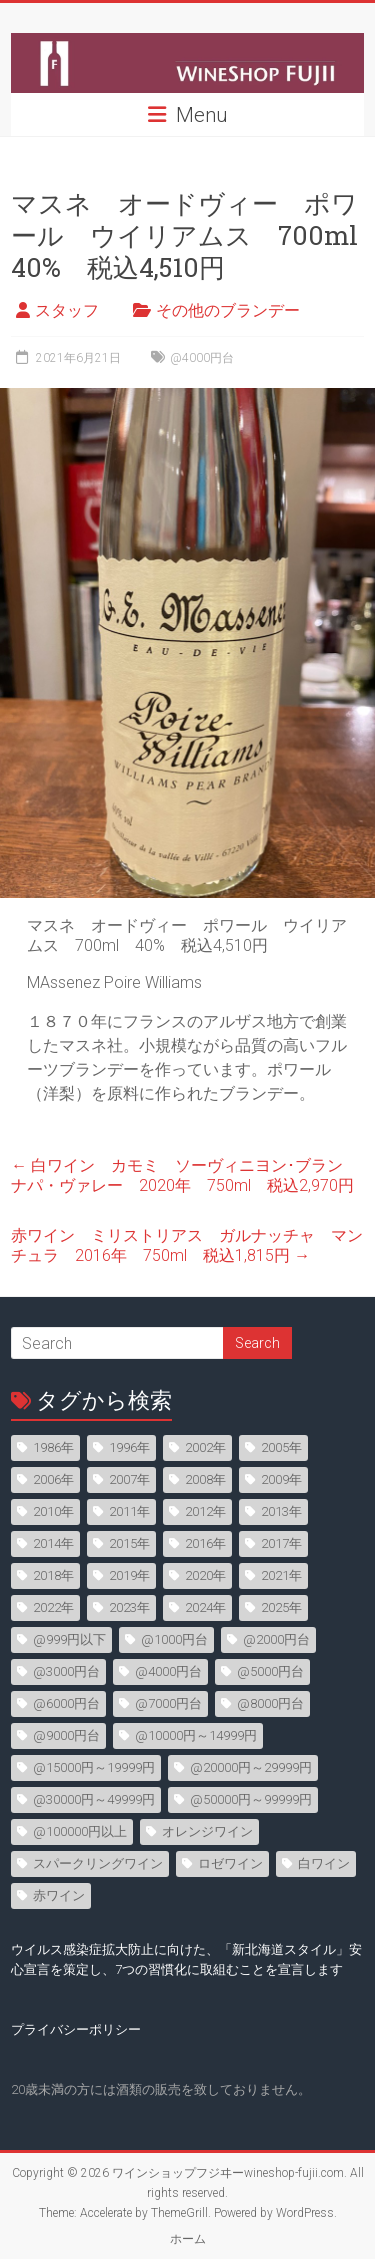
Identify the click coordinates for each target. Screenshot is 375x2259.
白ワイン (324, 1863)
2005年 (281, 1447)
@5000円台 (270, 1671)
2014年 (53, 1543)
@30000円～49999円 (94, 1799)
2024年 (205, 1607)
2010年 (53, 1511)
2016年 (205, 1543)
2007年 (129, 1479)
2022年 (53, 1607)
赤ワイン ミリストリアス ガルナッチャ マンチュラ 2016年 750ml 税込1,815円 (187, 1245)
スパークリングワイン (98, 1863)
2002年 (205, 1447)
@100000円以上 (80, 1831)
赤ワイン (59, 1895)
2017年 (281, 1543)
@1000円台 (174, 1639)
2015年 (129, 1543)
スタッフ (67, 310)
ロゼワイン (230, 1863)
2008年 (205, 1479)
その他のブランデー (228, 310)
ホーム (188, 2239)
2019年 (129, 1575)
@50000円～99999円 (251, 1799)
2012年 (205, 1511)
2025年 (281, 1607)
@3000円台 (66, 1671)
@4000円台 (202, 358)
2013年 (281, 1511)
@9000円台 (66, 1735)
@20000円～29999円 (251, 1767)
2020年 (205, 1575)
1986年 (53, 1447)
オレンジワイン (207, 1831)
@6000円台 (66, 1703)
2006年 (53, 1479)
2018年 (53, 1575)
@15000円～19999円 (94, 1767)
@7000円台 (168, 1703)
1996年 (129, 1447)
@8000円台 (270, 1703)
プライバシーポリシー (76, 2029)
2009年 (281, 1479)
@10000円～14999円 (196, 1735)
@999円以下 (69, 1639)
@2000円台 (276, 1639)
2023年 (129, 1607)
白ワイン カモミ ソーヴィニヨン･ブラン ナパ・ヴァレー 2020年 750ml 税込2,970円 (185, 1175)
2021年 (281, 1575)
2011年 (129, 1511)
